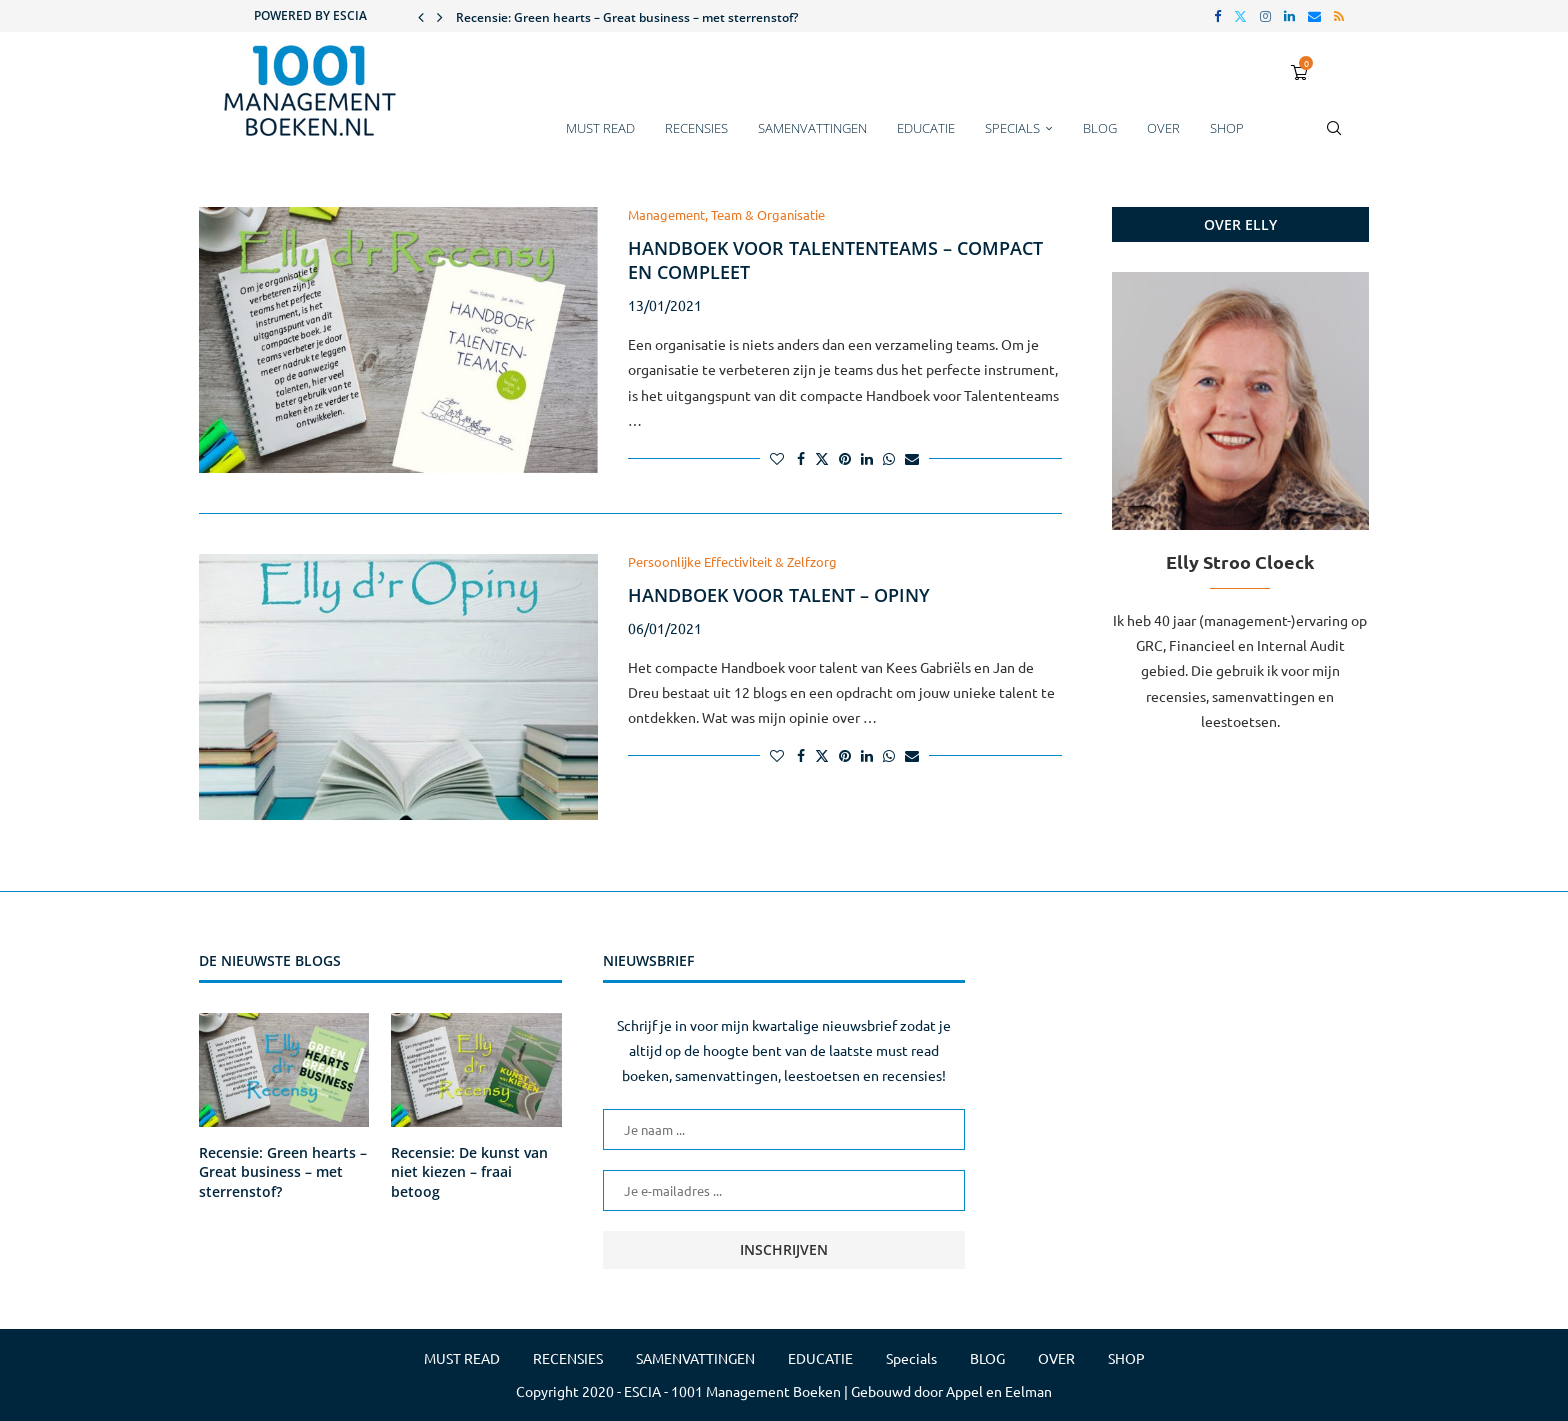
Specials (1012, 128)
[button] (421, 16)
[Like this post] (777, 458)
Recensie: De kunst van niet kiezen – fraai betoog (469, 1172)
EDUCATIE (926, 128)
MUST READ (600, 128)
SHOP (1227, 128)
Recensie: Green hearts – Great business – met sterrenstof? (627, 17)
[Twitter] (1240, 16)
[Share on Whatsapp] (889, 458)
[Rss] (1339, 16)
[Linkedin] (1289, 16)
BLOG (1100, 128)
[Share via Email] (912, 458)
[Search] (1334, 138)
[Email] (1314, 16)
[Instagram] (1265, 16)
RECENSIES (696, 128)
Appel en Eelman (999, 1391)
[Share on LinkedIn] (867, 458)
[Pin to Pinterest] (845, 458)
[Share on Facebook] (801, 458)
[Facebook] (1217, 16)
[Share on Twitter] (822, 458)
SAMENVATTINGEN (812, 128)
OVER (1163, 128)
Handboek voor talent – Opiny (779, 595)
